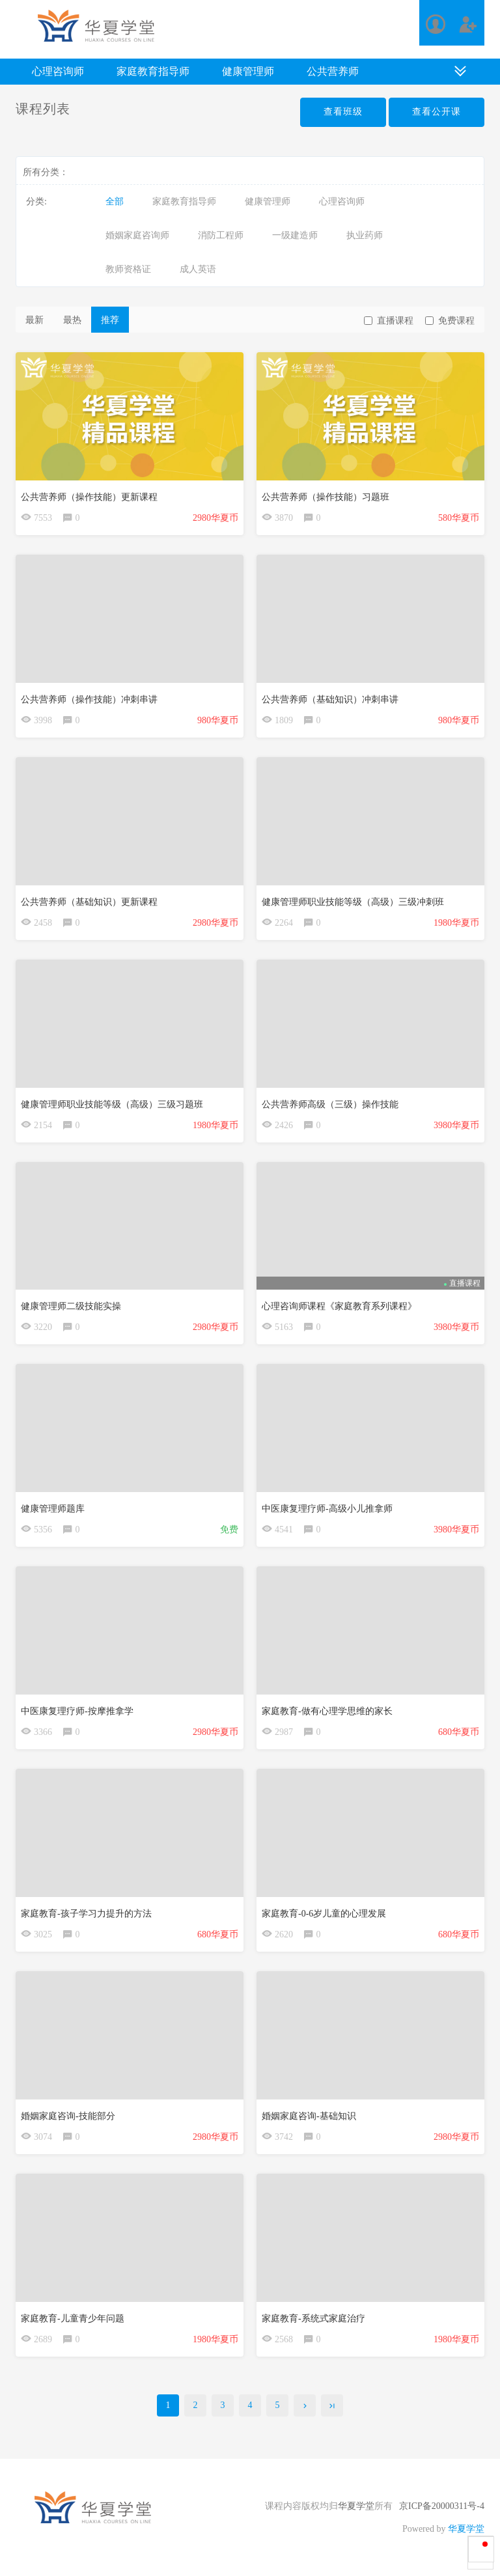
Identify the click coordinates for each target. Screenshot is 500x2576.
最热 (72, 320)
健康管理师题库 (53, 1509)
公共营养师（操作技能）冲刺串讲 (89, 699)
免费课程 (450, 320)
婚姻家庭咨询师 (137, 235)
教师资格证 (128, 269)
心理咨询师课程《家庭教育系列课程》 (339, 1306)
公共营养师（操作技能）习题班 (325, 497)
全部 (114, 201)
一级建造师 (295, 235)
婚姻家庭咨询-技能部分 (68, 2116)
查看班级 (343, 112)
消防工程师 (220, 235)
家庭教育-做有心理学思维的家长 (327, 1711)
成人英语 (198, 269)
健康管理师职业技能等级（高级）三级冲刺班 (353, 902)
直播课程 (388, 320)
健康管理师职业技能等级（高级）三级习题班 (112, 1104)
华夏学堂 (356, 2506)
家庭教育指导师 (153, 71)
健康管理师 (248, 71)
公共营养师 (333, 71)
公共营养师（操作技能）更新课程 (89, 497)
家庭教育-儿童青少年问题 (72, 2318)
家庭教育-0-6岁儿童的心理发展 (324, 1913)
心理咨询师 (58, 71)
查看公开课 (436, 112)
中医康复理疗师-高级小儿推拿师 (327, 1509)
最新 (34, 320)
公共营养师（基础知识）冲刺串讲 (330, 699)
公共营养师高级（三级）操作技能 (330, 1104)
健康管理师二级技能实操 (71, 1306)
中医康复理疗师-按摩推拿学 (77, 1711)
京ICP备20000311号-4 (441, 2506)
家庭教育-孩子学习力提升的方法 (86, 1913)
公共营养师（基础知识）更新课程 (89, 902)
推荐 (110, 320)
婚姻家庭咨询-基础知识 (309, 2116)
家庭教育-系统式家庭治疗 (313, 2318)
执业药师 (364, 235)
